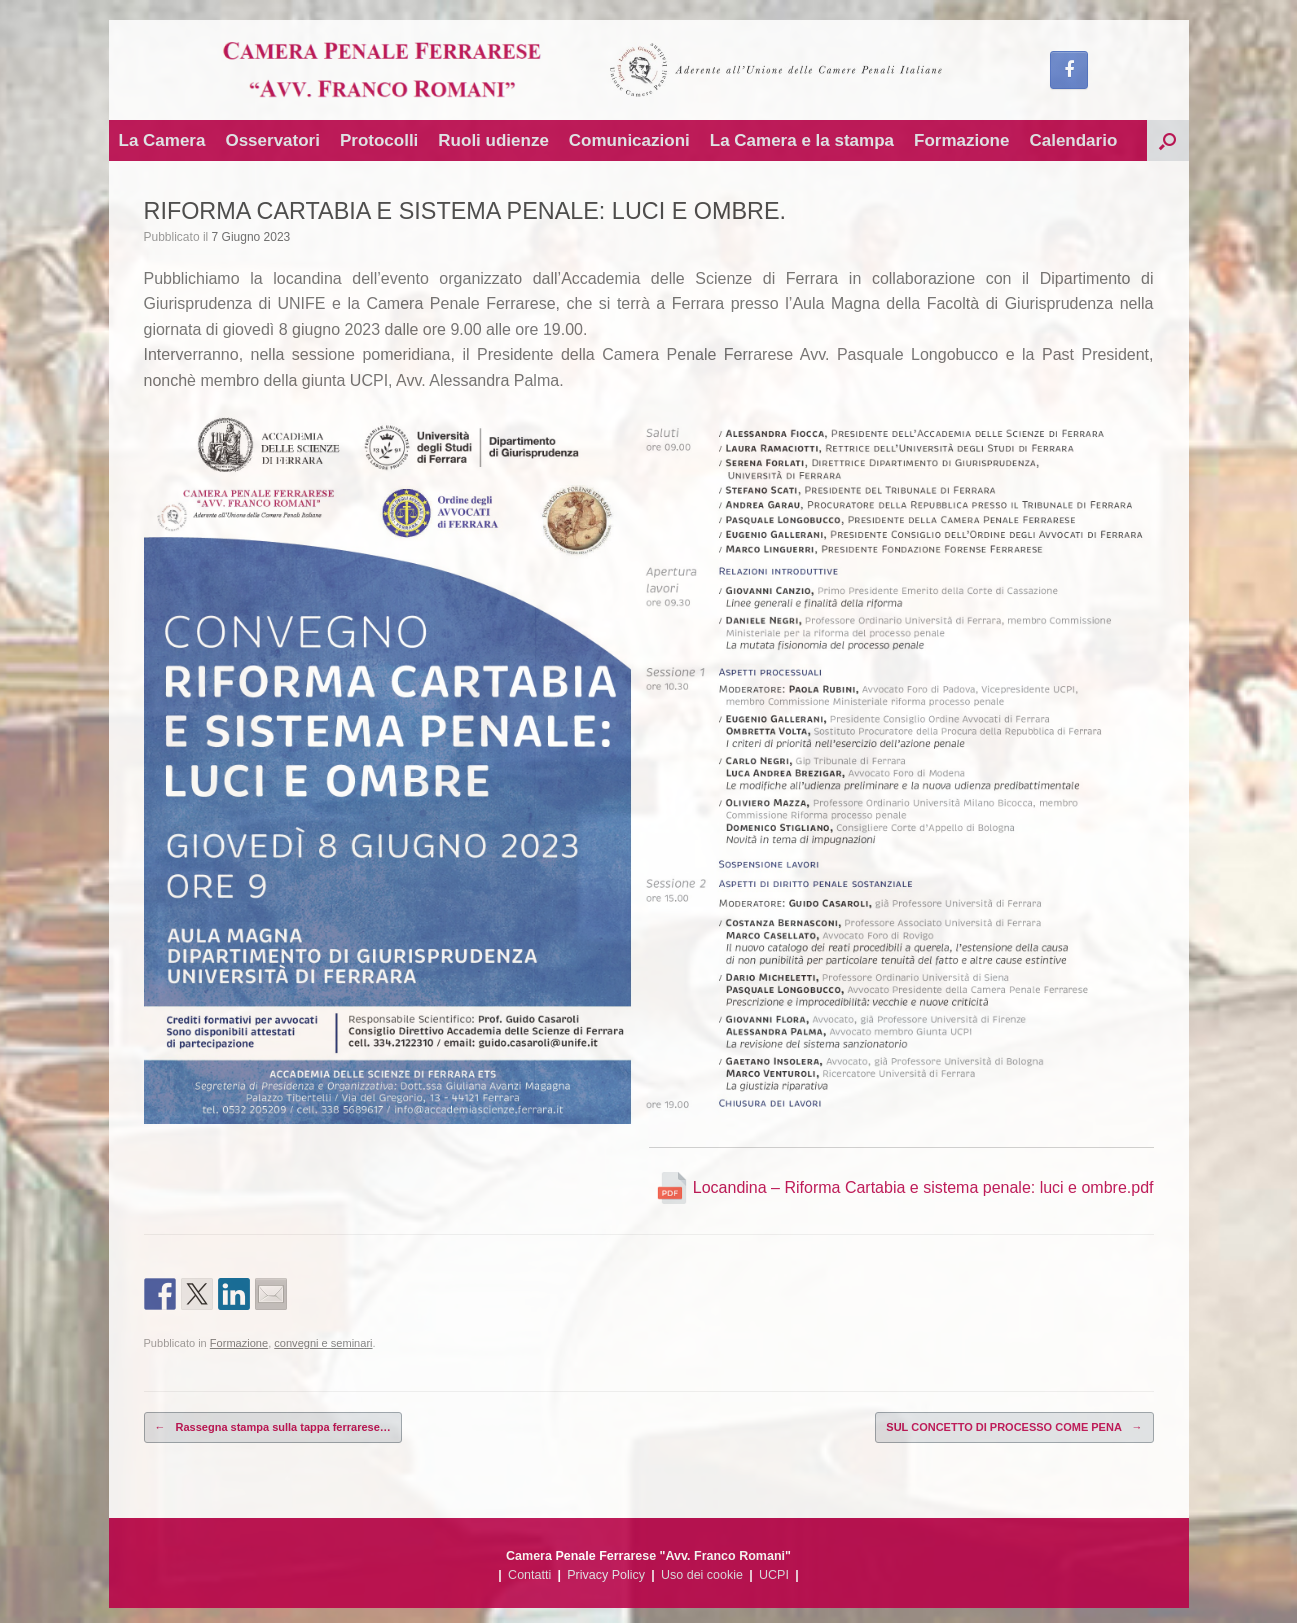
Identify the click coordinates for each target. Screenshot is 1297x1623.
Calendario (1073, 140)
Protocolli (379, 140)
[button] (1168, 140)
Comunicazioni (629, 140)
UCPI (774, 1575)
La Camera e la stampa (802, 140)
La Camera (162, 140)
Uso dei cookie (702, 1575)
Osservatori (272, 140)
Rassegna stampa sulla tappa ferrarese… (273, 1427)
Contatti (529, 1575)
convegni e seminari (323, 1343)
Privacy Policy (606, 1575)
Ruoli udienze (493, 140)
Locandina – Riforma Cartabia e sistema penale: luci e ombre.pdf (904, 1187)
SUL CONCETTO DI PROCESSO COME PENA (1014, 1427)
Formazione (961, 140)
